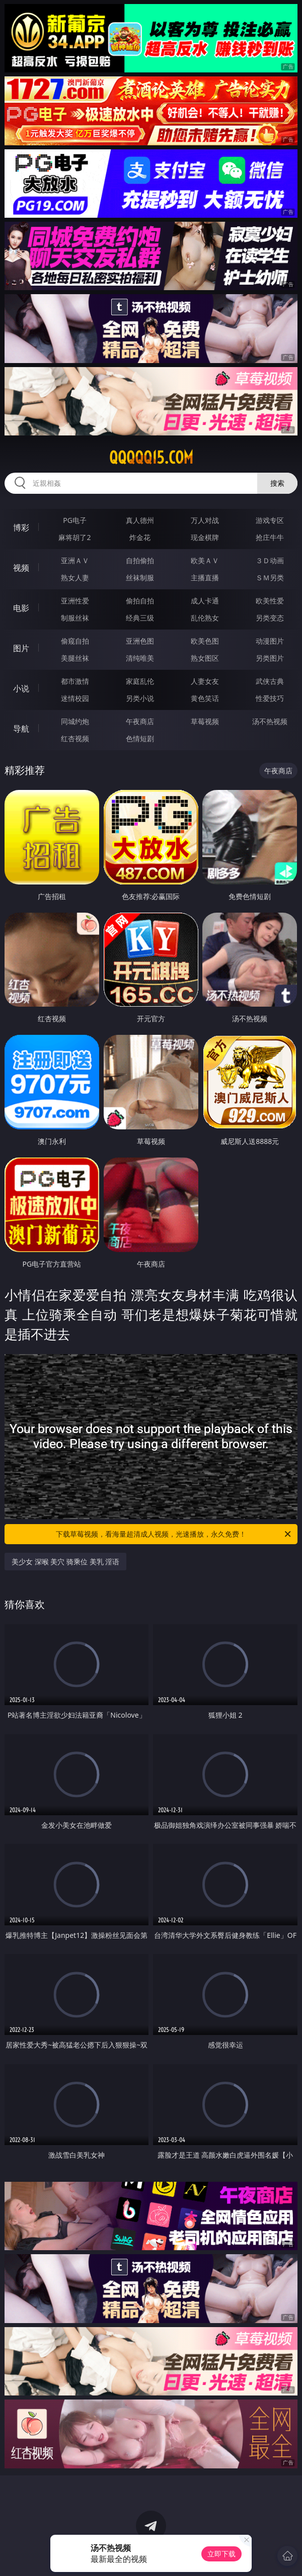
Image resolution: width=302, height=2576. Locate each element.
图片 (21, 648)
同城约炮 (75, 721)
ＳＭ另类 (270, 577)
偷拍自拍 (140, 600)
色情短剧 (140, 738)
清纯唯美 (140, 658)
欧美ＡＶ (205, 560)
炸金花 (139, 537)
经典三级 (140, 618)
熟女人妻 (75, 577)
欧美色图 (205, 641)
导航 (21, 728)
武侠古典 (270, 681)
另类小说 (140, 698)
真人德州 (140, 520)
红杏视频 (75, 738)
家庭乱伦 (140, 681)
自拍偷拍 (140, 560)
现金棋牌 (205, 537)
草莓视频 (205, 721)
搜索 (277, 483)
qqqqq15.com (151, 458)
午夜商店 (140, 721)
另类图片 (270, 658)
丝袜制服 (140, 577)
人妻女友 (205, 681)
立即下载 (221, 2553)
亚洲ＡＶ (75, 560)
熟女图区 (205, 658)
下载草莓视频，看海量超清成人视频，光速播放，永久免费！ (174, 1534)
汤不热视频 (269, 721)
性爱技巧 (270, 698)
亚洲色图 (140, 641)
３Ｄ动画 (270, 560)
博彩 (21, 527)
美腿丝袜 (75, 658)
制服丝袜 (75, 618)
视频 (21, 567)
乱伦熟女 (205, 618)
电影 (21, 607)
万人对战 (205, 520)
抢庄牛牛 (270, 537)
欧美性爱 (270, 600)
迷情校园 (75, 698)
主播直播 (205, 577)
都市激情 (75, 681)
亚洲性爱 (75, 600)
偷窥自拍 (75, 641)
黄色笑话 (205, 698)
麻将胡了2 (74, 537)
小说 (21, 688)
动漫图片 (270, 641)
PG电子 (75, 520)
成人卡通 (205, 600)
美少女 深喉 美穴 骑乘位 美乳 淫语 (65, 1561)
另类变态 (270, 618)
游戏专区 (270, 520)
